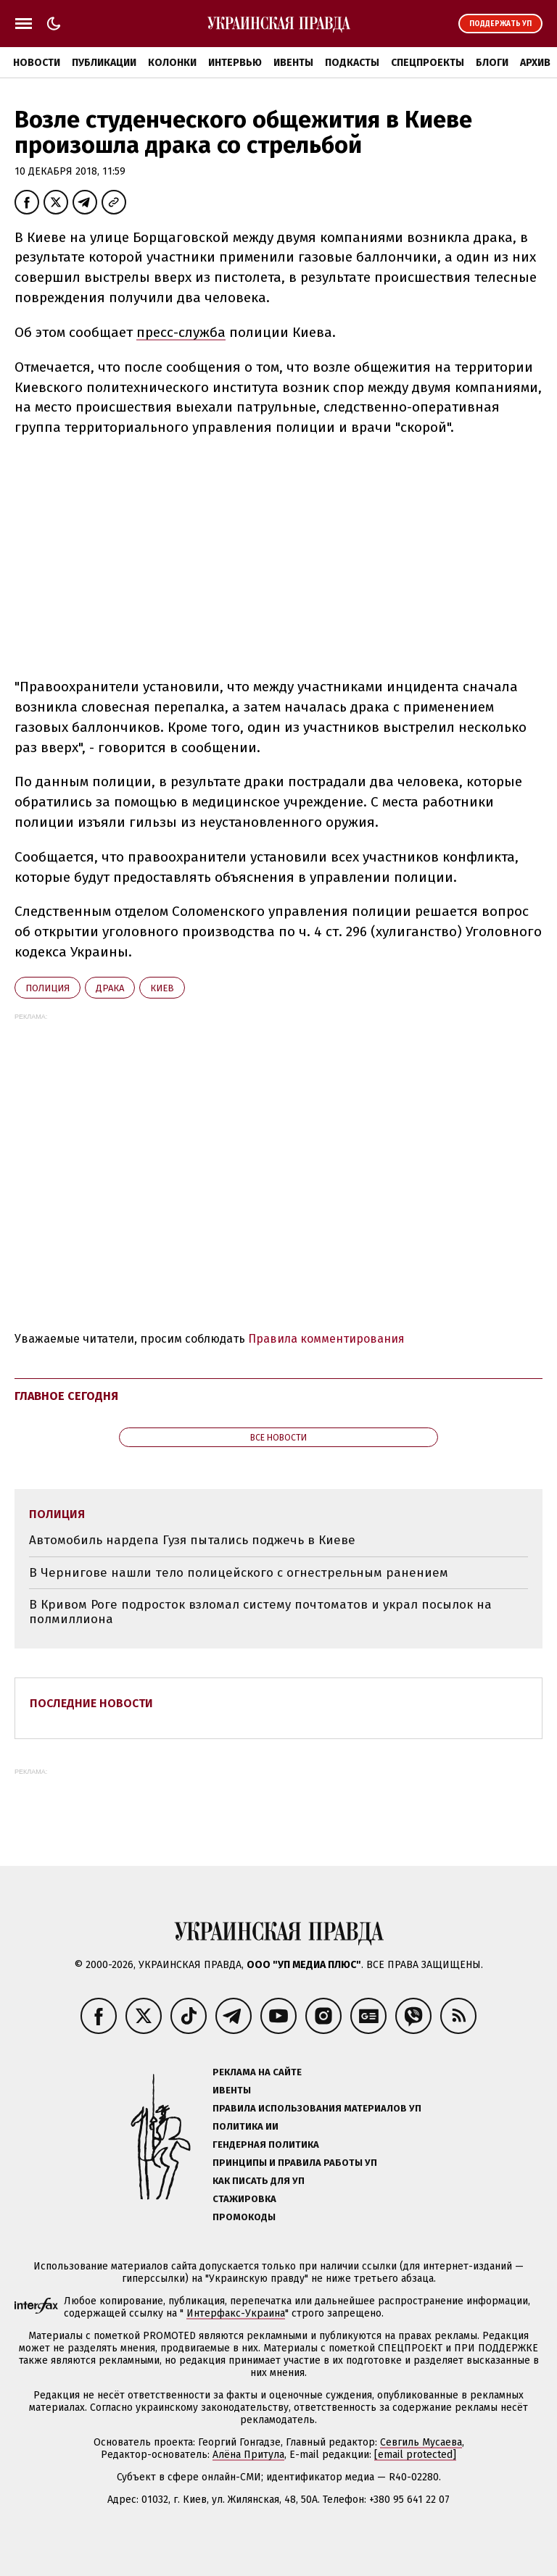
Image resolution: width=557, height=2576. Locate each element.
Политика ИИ (245, 2126)
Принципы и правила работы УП (295, 2162)
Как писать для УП (259, 2180)
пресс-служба (181, 332)
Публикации (104, 63)
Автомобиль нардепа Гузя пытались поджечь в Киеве (192, 1540)
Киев (162, 988)
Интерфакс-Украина (235, 2313)
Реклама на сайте (257, 2072)
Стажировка (244, 2198)
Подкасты (352, 63)
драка (110, 988)
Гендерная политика (266, 2144)
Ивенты (293, 63)
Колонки (172, 63)
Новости (36, 63)
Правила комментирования (326, 1339)
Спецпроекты (427, 63)
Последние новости (91, 1703)
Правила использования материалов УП (317, 2108)
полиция (47, 988)
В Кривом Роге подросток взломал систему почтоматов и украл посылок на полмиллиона (260, 1612)
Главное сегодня (66, 1396)
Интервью (235, 63)
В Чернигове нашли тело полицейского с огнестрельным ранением (238, 1572)
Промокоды (244, 2217)
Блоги (492, 63)
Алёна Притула (248, 2454)
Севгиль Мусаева (421, 2442)
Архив (535, 63)
